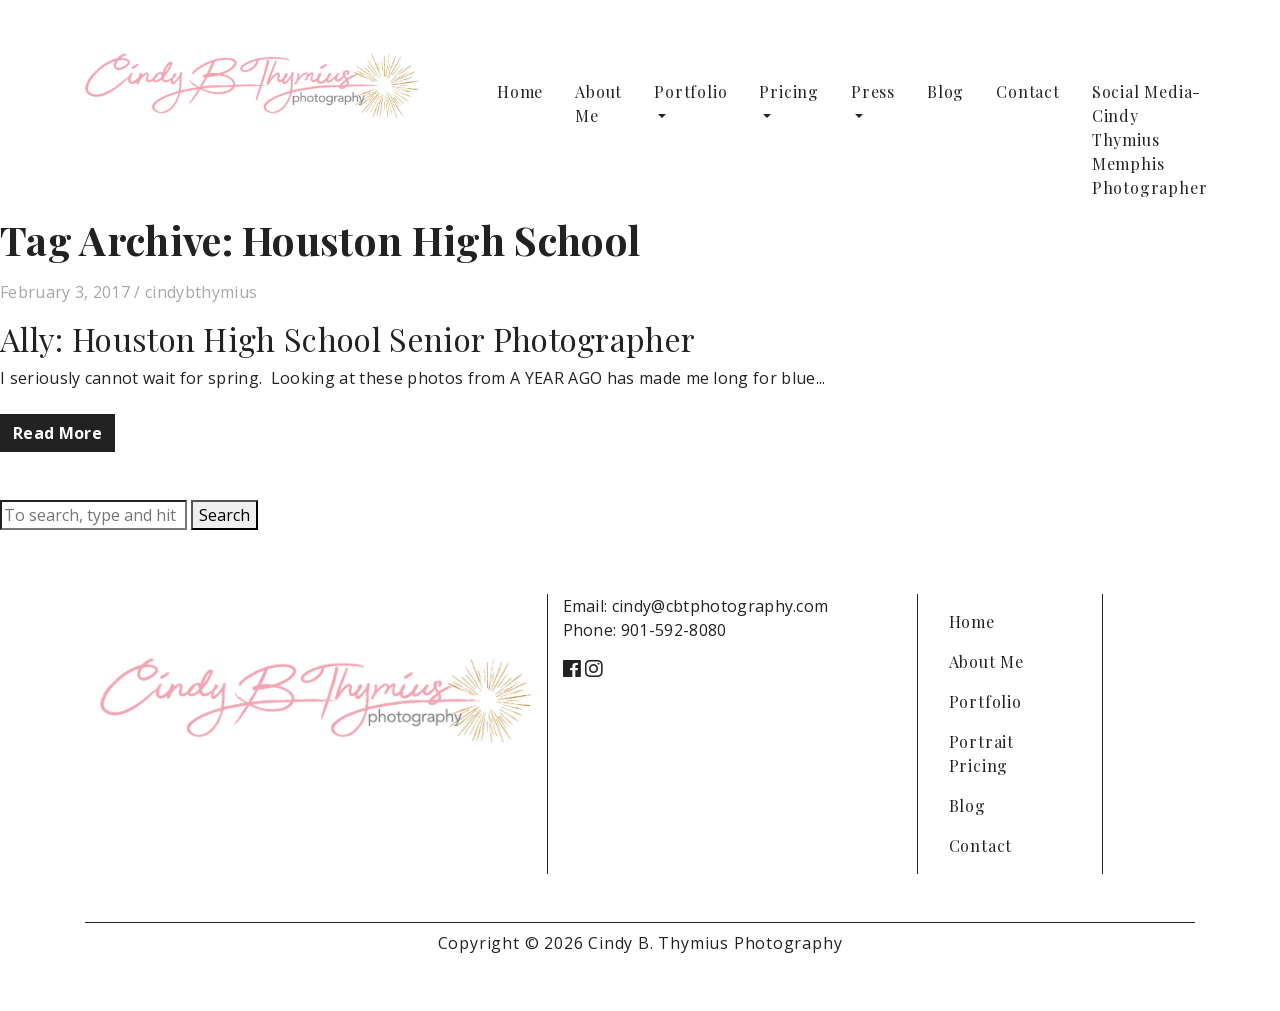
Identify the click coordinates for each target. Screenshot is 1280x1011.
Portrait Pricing (981, 753)
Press (873, 91)
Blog (945, 91)
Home (520, 91)
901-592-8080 (674, 630)
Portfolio (690, 91)
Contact (1028, 91)
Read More (57, 433)
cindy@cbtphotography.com (720, 606)
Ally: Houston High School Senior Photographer (347, 338)
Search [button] (224, 515)
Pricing (789, 91)
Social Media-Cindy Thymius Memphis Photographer (1150, 139)
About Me (598, 103)
